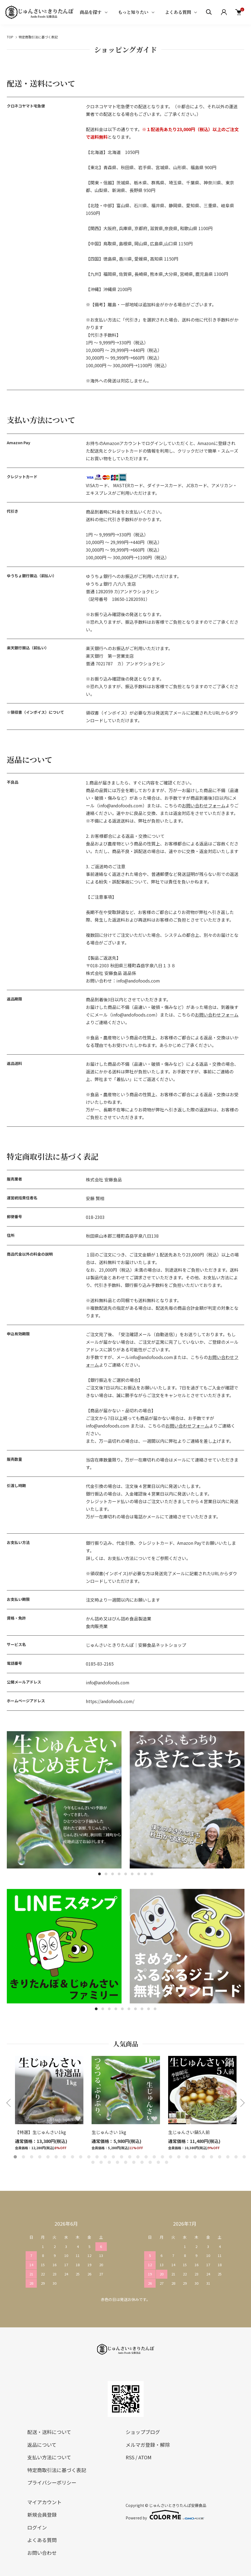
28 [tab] (236, 2157)
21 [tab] (179, 2157)
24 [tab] (203, 2157)
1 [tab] (99, 1874)
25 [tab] (211, 2157)
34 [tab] (125, 2162)
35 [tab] (134, 2162)
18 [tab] (154, 2157)
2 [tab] (106, 1874)
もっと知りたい (133, 12)
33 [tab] (117, 2162)
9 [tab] (151, 1874)
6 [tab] (132, 1874)
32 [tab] (109, 2162)
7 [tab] (138, 1874)
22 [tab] (187, 2157)
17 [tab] (146, 2157)
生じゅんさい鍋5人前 (189, 2132)
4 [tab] (119, 1874)
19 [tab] (162, 2157)
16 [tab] (138, 2157)
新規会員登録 (42, 2514)
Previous (9, 2103)
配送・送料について (49, 2431)
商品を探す (91, 12)
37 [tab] (150, 2162)
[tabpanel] (64, 1799)
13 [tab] (113, 2157)
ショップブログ (143, 2431)
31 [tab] (101, 2162)
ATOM (145, 2457)
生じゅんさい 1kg (109, 2132)
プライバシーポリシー (51, 2482)
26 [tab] (219, 2157)
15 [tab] (129, 2157)
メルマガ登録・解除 (148, 2444)
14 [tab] (121, 2157)
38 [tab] (158, 2162)
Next (242, 2103)
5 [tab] (125, 1874)
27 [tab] (228, 2157)
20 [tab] (170, 2157)
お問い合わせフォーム (203, 805)
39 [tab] (166, 2162)
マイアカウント (44, 2502)
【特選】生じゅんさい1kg (40, 2132)
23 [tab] (195, 2157)
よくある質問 (178, 12)
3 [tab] (112, 1874)
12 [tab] (105, 2157)
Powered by (165, 2515)
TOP (10, 37)
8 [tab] (145, 1874)
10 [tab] (155, 2008)
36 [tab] (142, 2162)
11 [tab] (97, 2157)
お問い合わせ (42, 2552)
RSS (130, 2457)
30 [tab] (93, 2162)
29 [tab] (244, 2157)
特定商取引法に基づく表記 (56, 2469)
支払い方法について (49, 2457)
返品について (41, 2444)
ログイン (37, 2527)
